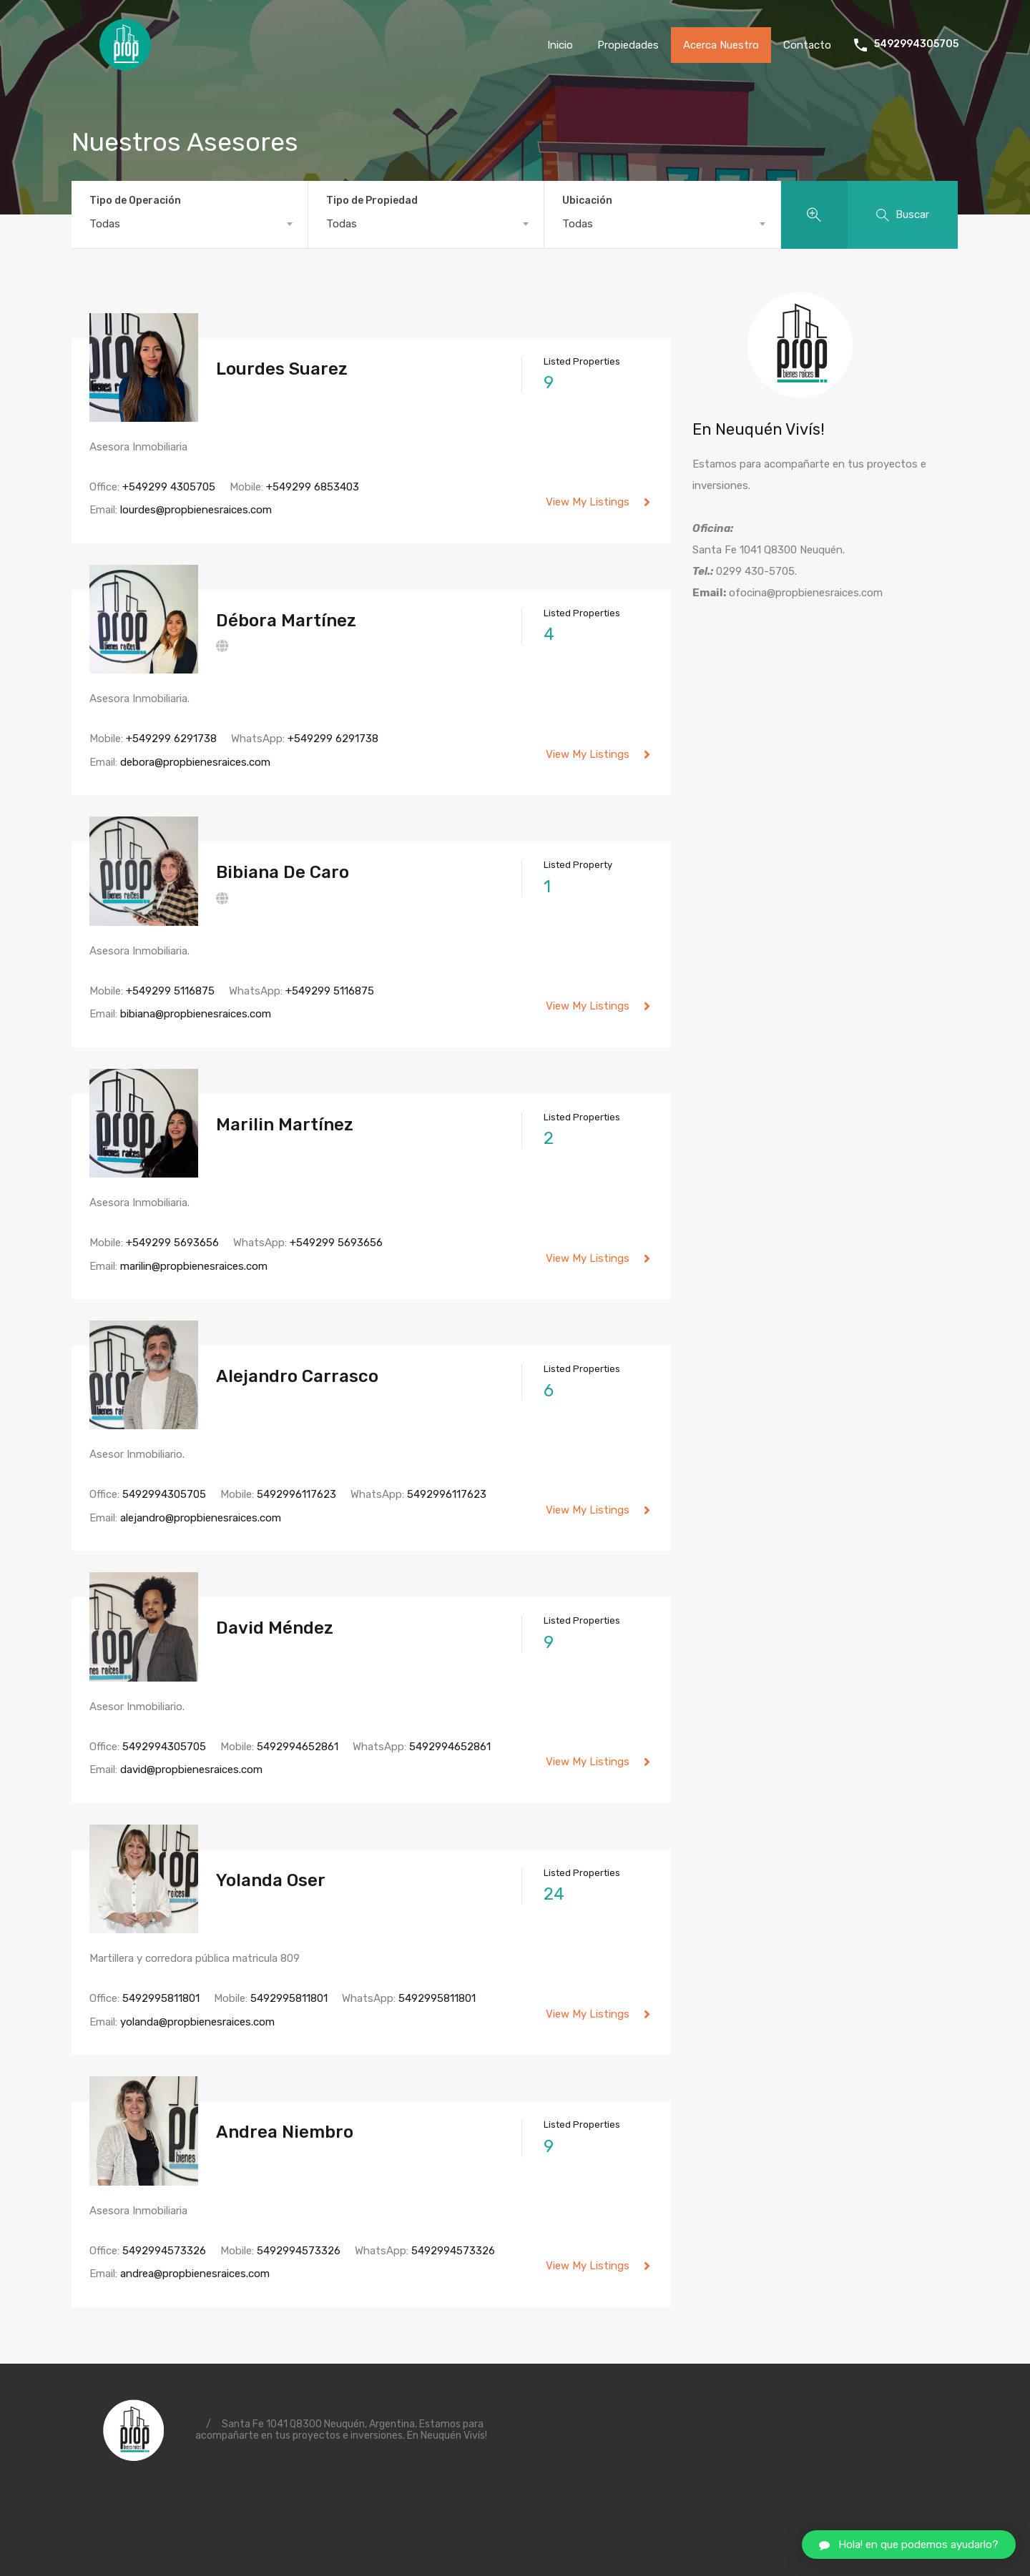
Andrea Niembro (284, 2132)
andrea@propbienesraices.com (195, 2273)
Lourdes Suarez (282, 369)
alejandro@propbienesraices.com (200, 1517)
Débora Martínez (286, 621)
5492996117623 (296, 1494)
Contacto (807, 45)
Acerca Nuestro (721, 45)
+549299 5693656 (172, 1242)
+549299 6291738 (171, 738)
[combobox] (190, 224)
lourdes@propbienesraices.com (196, 509)
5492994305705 (916, 44)
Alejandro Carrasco (297, 1376)
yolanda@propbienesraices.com (197, 2021)
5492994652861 (297, 1746)
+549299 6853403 (312, 486)
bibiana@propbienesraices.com (195, 1013)
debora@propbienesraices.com (195, 762)
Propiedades (628, 45)
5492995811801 (161, 1998)
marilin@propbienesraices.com (194, 1266)
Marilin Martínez (284, 1125)
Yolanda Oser (270, 1880)
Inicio (560, 45)
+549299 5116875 (170, 990)
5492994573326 (164, 2250)
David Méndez (274, 1628)
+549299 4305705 (168, 486)
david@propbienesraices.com (191, 1769)
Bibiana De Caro (282, 872)
